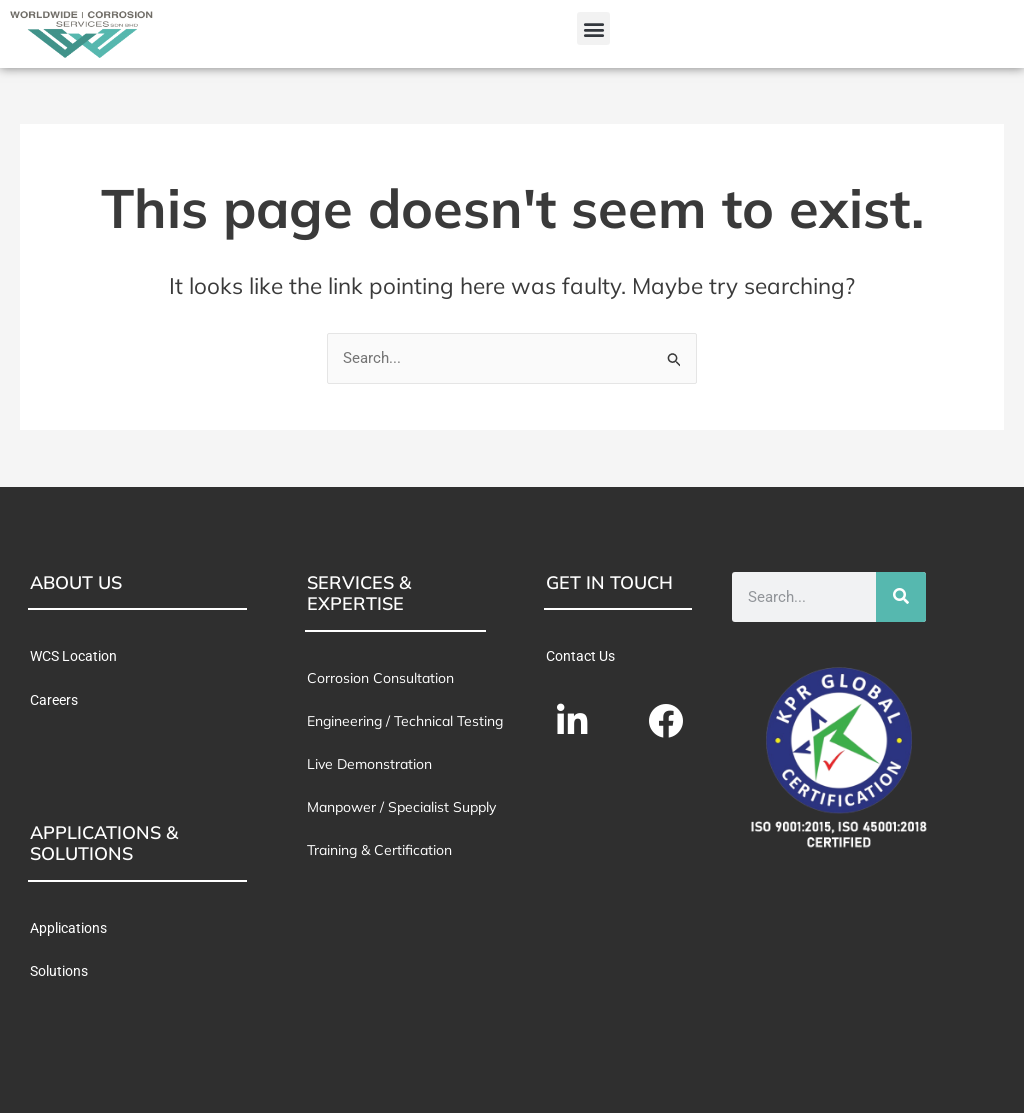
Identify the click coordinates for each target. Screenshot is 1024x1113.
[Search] (901, 597)
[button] (593, 28)
